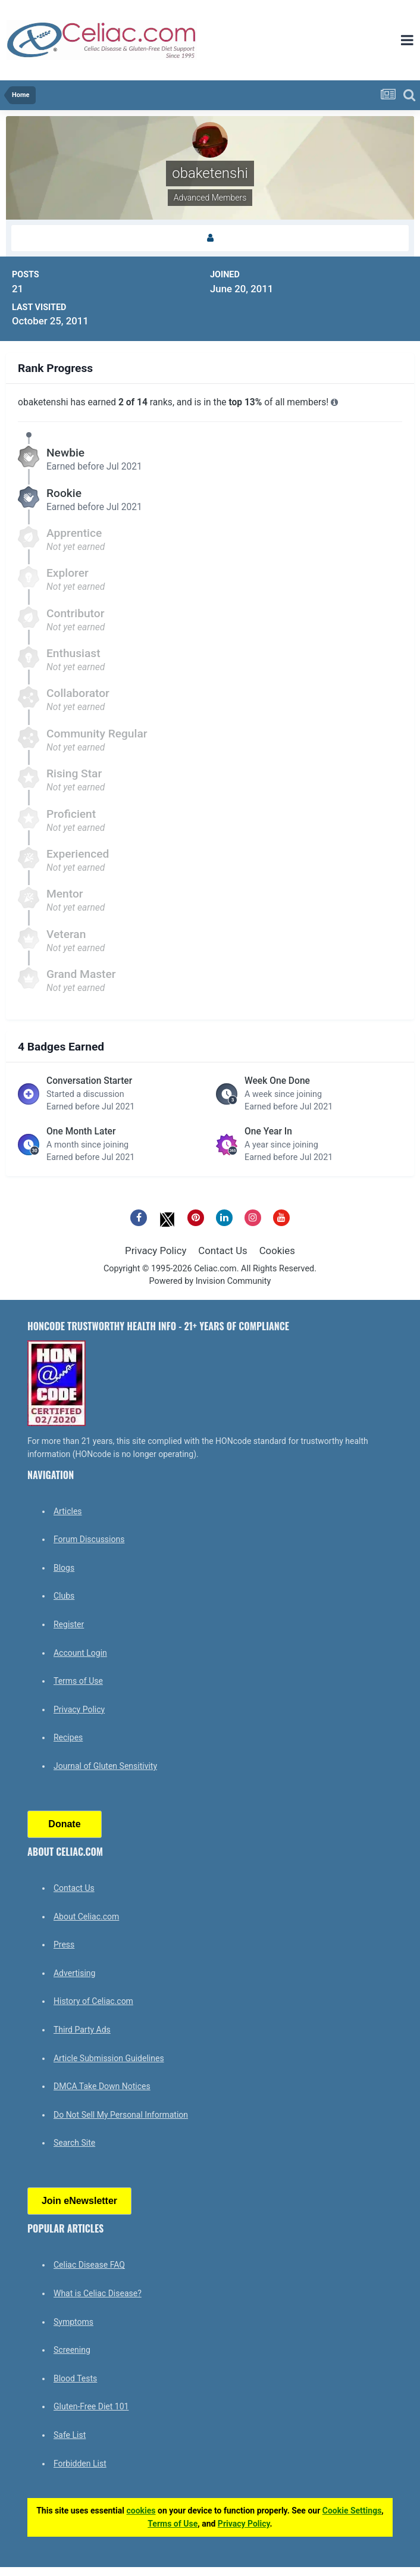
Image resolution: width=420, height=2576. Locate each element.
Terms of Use (78, 1681)
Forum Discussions (89, 1539)
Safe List (70, 2435)
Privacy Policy (155, 1250)
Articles (68, 1511)
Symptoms (73, 2322)
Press (64, 1944)
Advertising (74, 1973)
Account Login (80, 1653)
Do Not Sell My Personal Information (121, 2114)
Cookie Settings (352, 2510)
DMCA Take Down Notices (102, 2086)
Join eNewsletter (79, 2201)
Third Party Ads (82, 2029)
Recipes (68, 1737)
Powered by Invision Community (210, 1281)
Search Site (74, 2142)
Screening (72, 2350)
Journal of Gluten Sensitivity (105, 1766)
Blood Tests (75, 2378)
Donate (64, 1824)
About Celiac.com (86, 1916)
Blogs (64, 1568)
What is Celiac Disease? (98, 2293)
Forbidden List (80, 2463)
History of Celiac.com (93, 2001)
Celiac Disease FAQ (89, 2264)
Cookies (277, 1250)
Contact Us (222, 1250)
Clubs (64, 1595)
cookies (141, 2510)
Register (69, 1624)
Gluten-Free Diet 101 (91, 2406)
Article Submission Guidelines (109, 2058)
